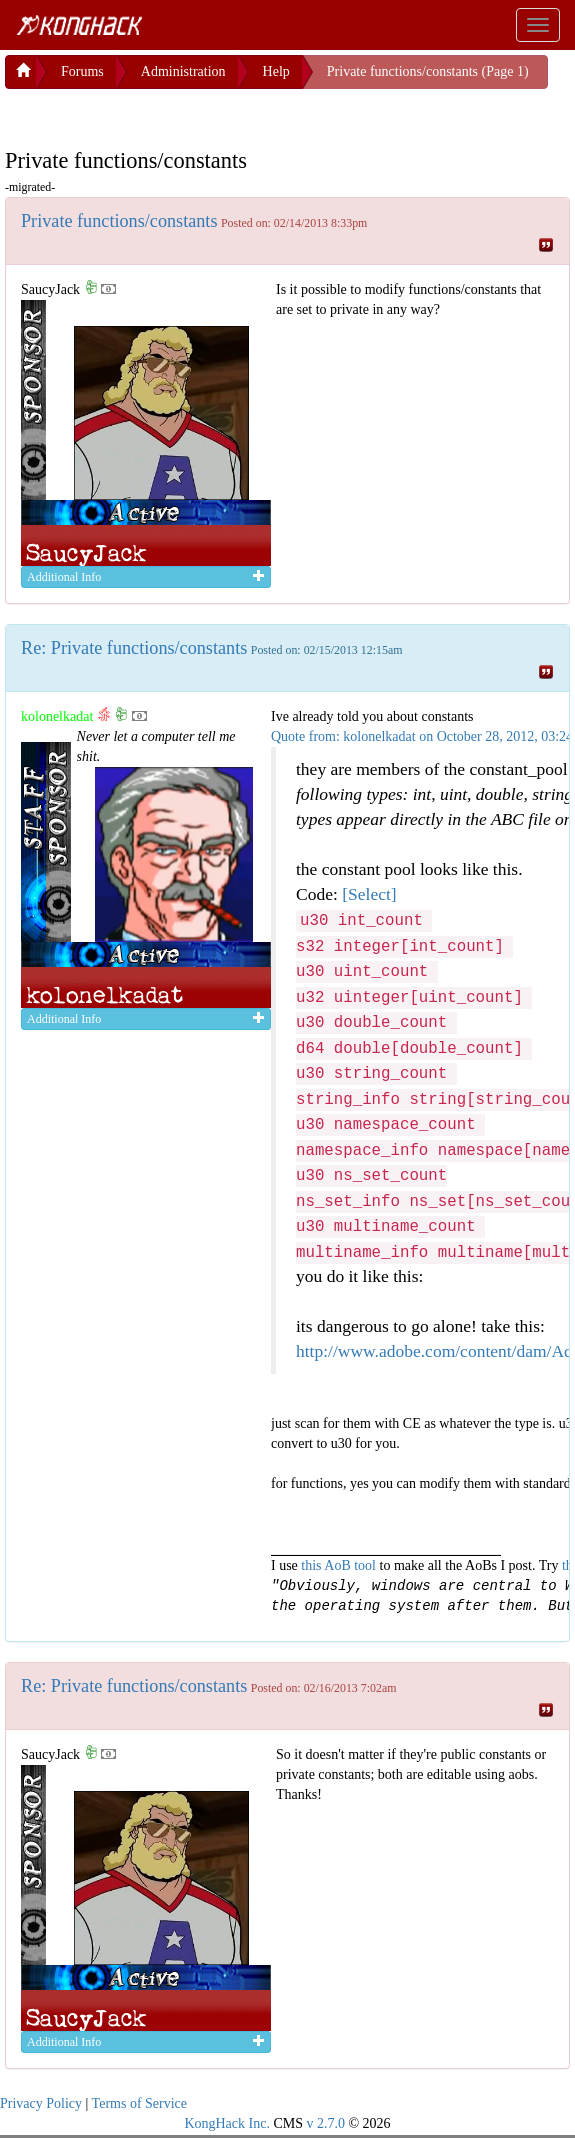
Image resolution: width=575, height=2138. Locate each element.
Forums (82, 71)
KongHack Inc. (227, 2123)
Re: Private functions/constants (134, 648)
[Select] (369, 894)
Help (276, 71)
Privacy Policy (41, 2103)
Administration (183, 71)
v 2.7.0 (325, 2123)
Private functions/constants (119, 221)
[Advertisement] (165, 114)
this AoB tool (338, 1565)
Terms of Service (139, 2103)
